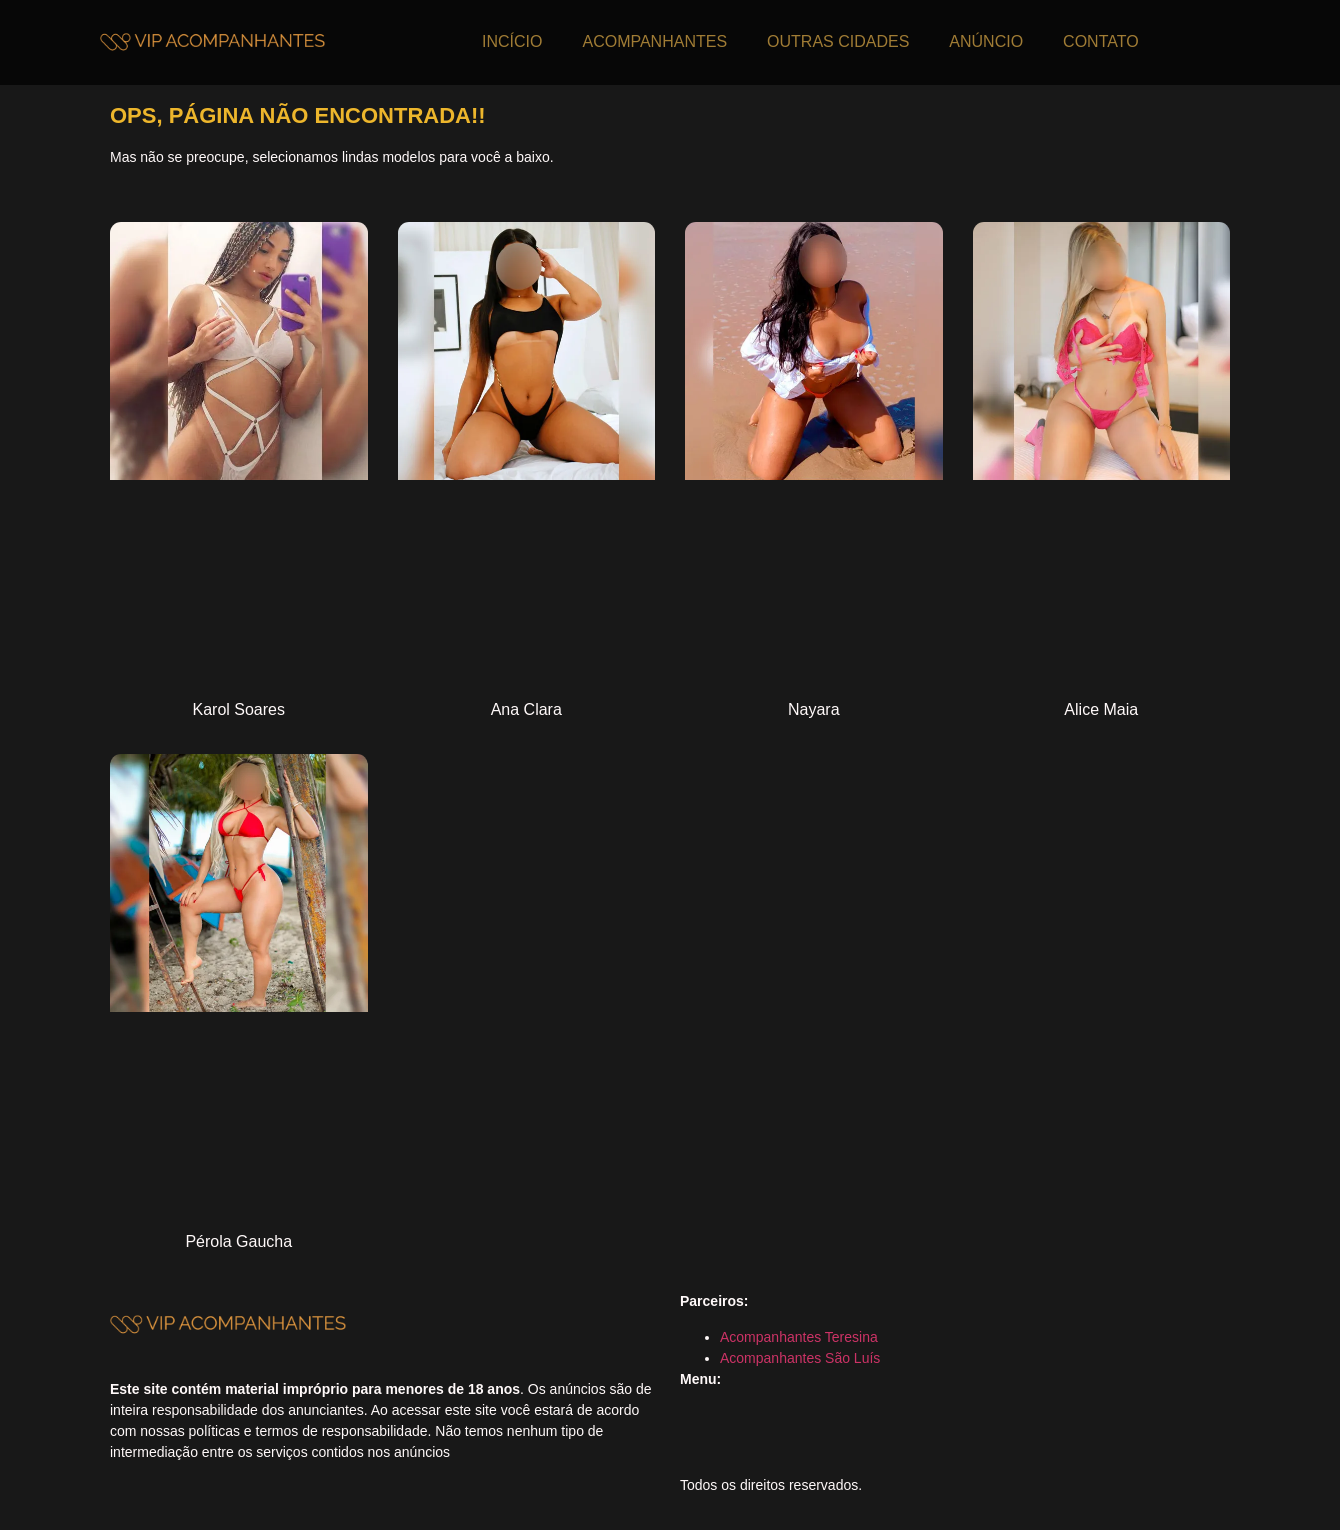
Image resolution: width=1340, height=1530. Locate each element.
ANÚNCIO (986, 41)
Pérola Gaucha (238, 1241)
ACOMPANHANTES (654, 41)
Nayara (814, 709)
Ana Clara (526, 709)
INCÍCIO (512, 41)
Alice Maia (1101, 709)
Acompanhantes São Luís (800, 1358)
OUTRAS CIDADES (838, 41)
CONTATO (1101, 41)
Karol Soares (239, 709)
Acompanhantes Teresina (799, 1337)
